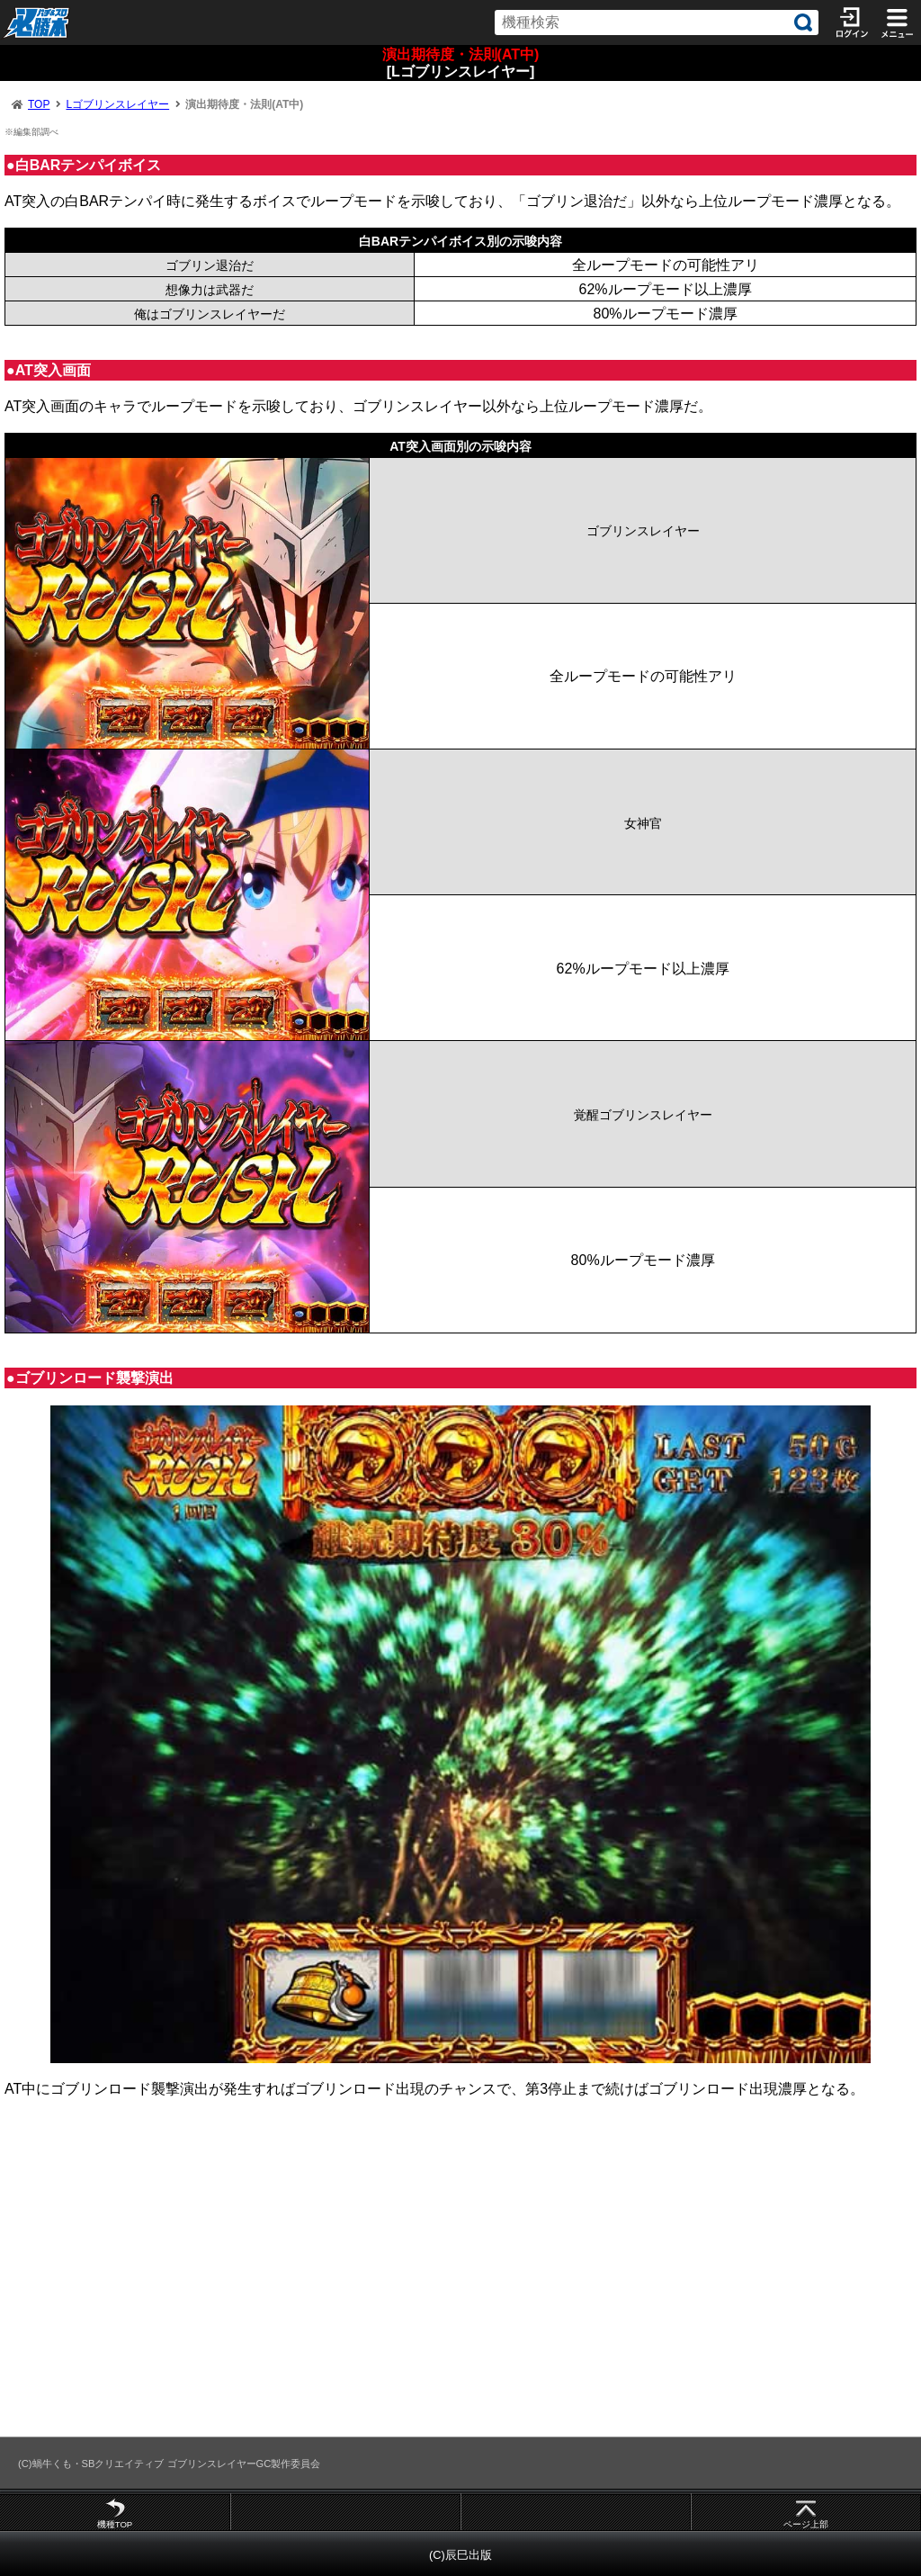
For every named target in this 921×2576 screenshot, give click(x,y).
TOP (38, 104)
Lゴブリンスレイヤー (117, 104)
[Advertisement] (460, 2275)
